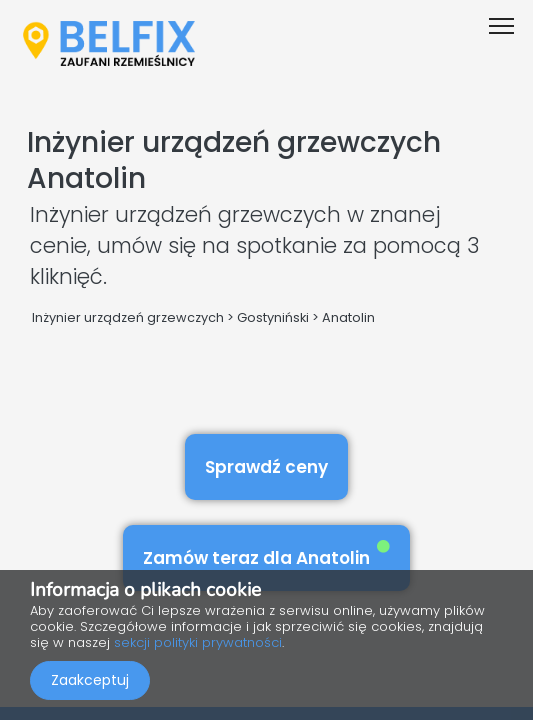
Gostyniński (273, 317)
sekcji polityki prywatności (198, 642)
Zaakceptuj (90, 680)
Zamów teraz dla (266, 554)
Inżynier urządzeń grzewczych (128, 317)
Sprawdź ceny (266, 467)
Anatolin (348, 317)
